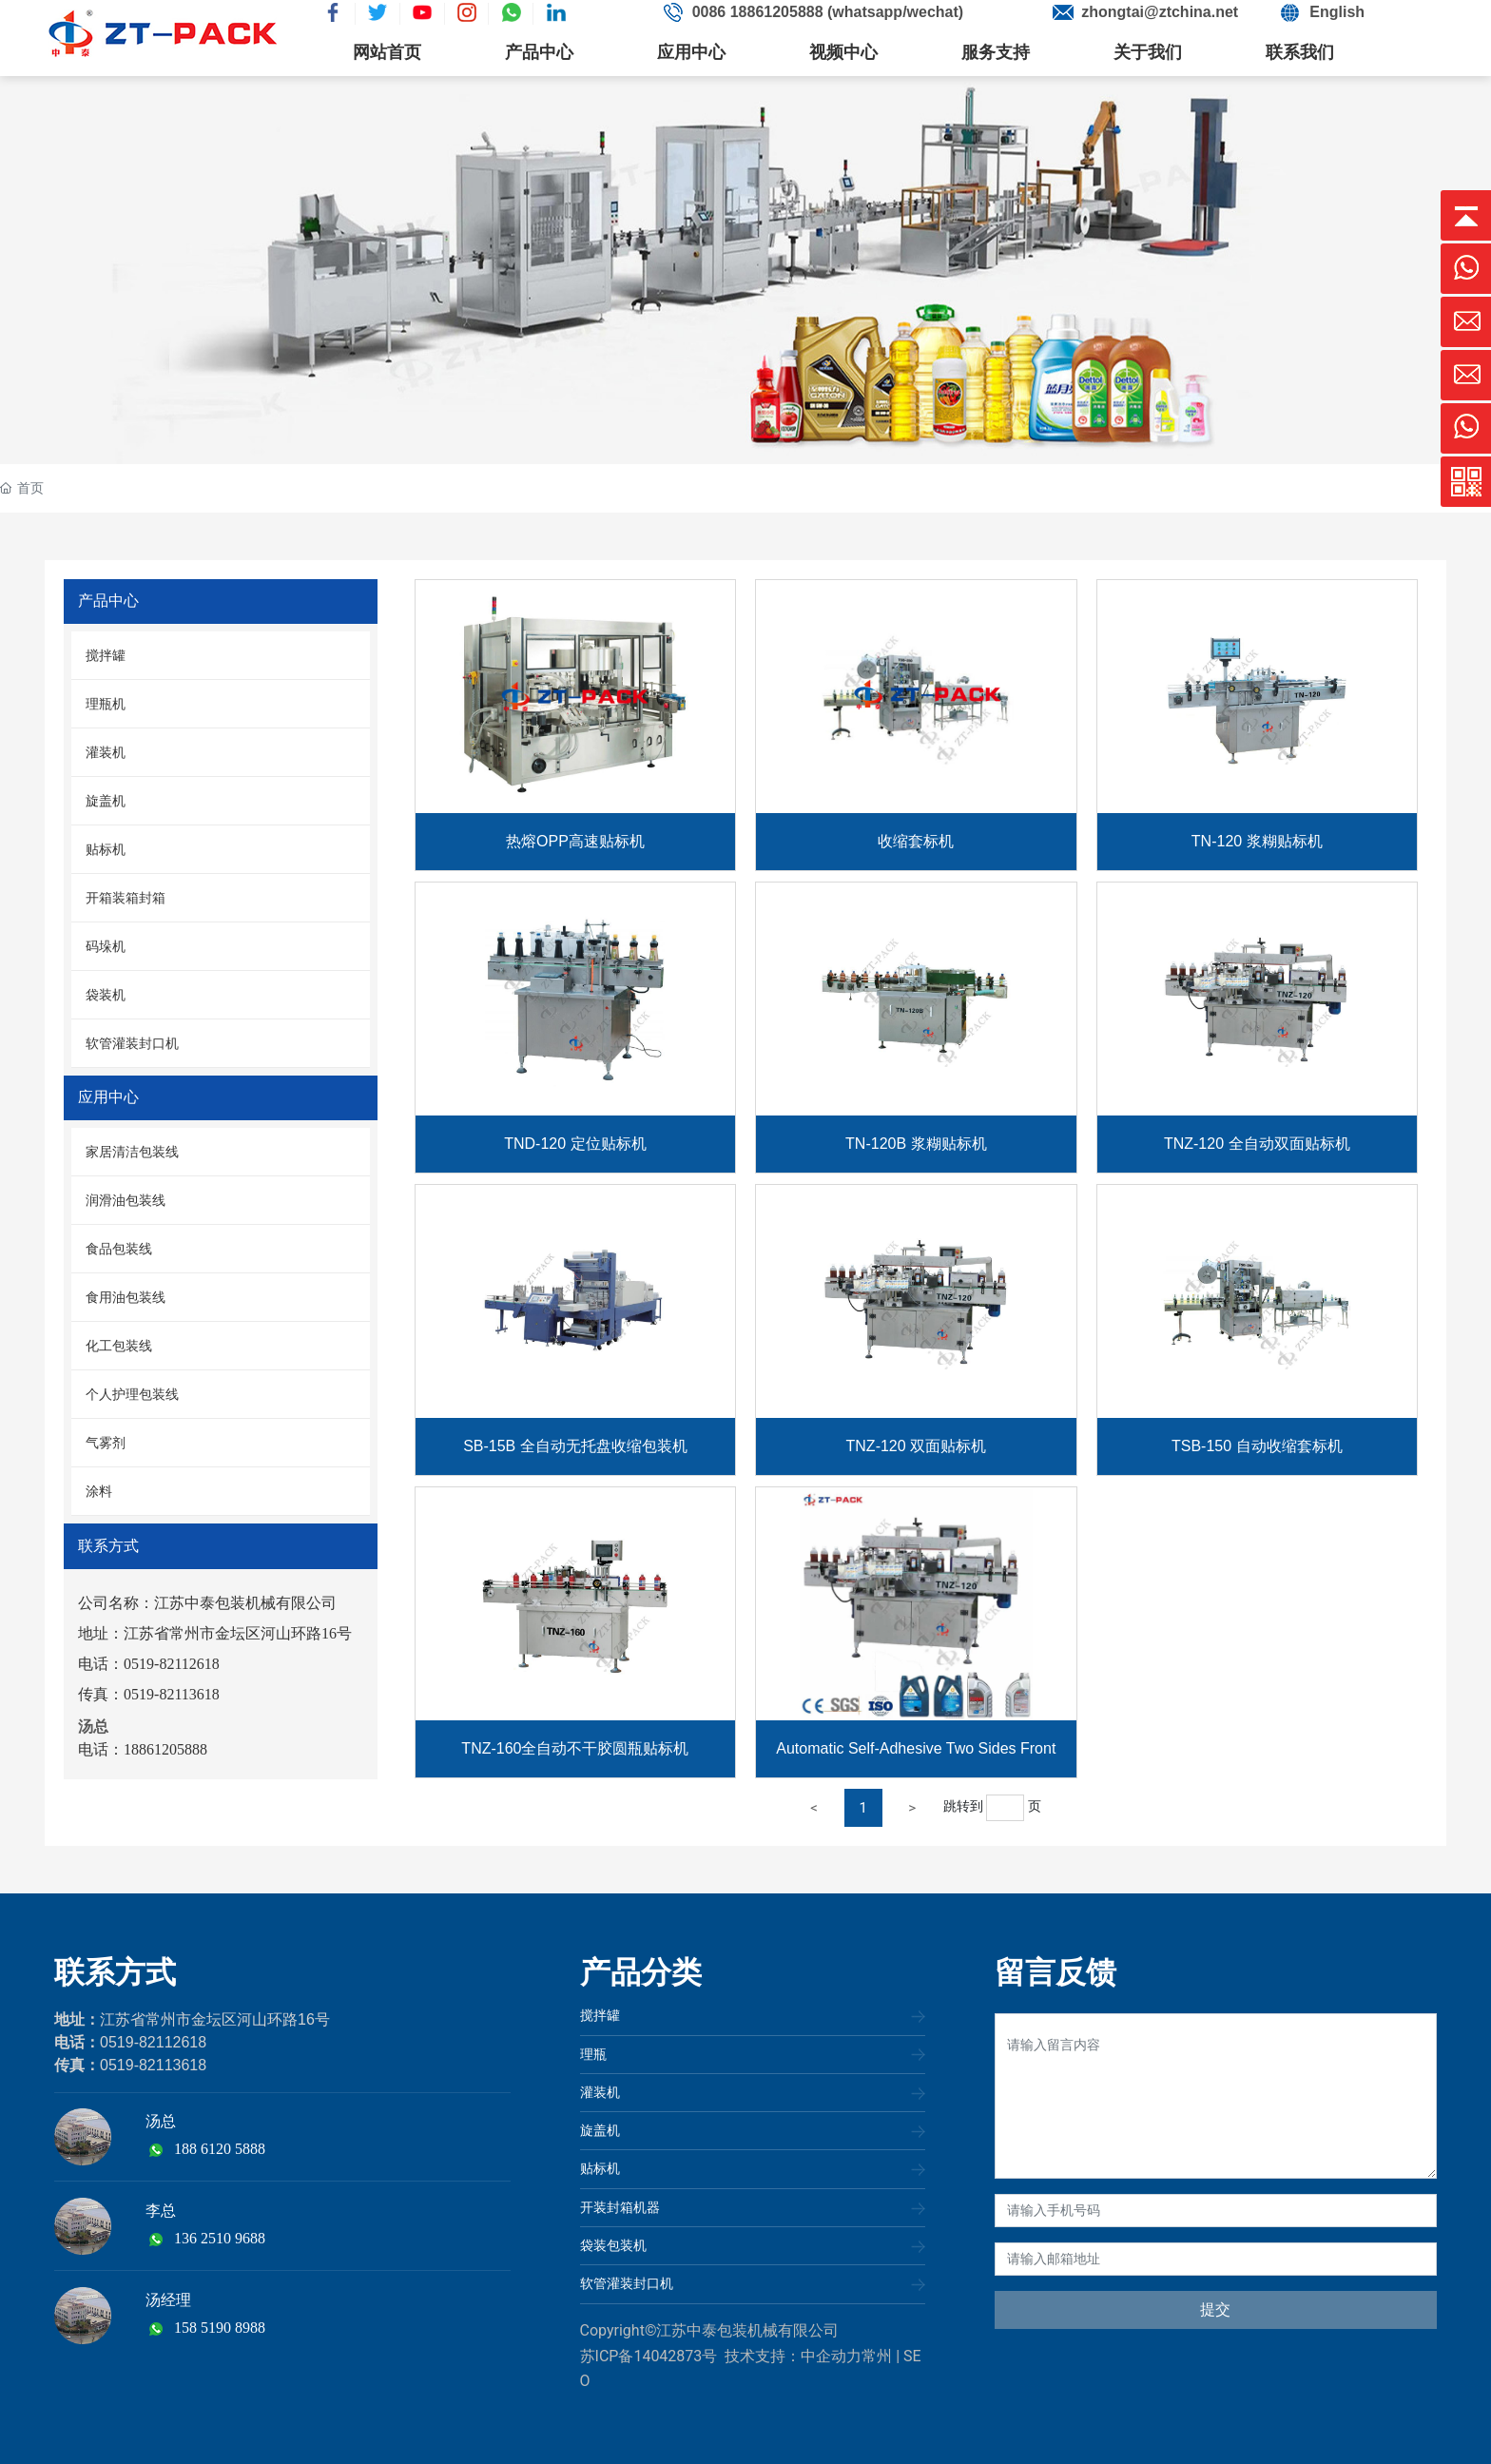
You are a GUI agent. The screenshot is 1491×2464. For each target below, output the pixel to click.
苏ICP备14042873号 (649, 2356)
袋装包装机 (613, 2245)
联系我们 (1300, 52)
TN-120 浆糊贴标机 (1257, 841)
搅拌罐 (600, 2015)
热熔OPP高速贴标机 (575, 841)
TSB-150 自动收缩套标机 (1257, 1446)
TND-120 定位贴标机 (575, 1143)
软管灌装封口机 (626, 2283)
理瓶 (593, 2054)
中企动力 (831, 2356)
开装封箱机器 (620, 2207)
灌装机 (600, 2092)
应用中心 (691, 52)
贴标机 (600, 2168)
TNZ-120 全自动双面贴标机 (1257, 1143)
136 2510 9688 (219, 2238)
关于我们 (1147, 52)
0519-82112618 (153, 2042)
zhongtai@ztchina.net (1159, 12)
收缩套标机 (916, 841)
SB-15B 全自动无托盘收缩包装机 (575, 1446)
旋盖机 (600, 2130)
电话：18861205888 (142, 1749)
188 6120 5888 (219, 2149)
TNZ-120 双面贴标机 (916, 1446)
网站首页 (387, 52)
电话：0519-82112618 (149, 1664)
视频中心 (843, 52)
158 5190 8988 (219, 2327)
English (1337, 12)
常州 (877, 2356)
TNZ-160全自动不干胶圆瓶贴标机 (574, 1748)
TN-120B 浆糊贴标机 (915, 1143)
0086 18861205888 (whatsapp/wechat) (828, 12)
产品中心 (539, 52)
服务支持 (995, 52)
